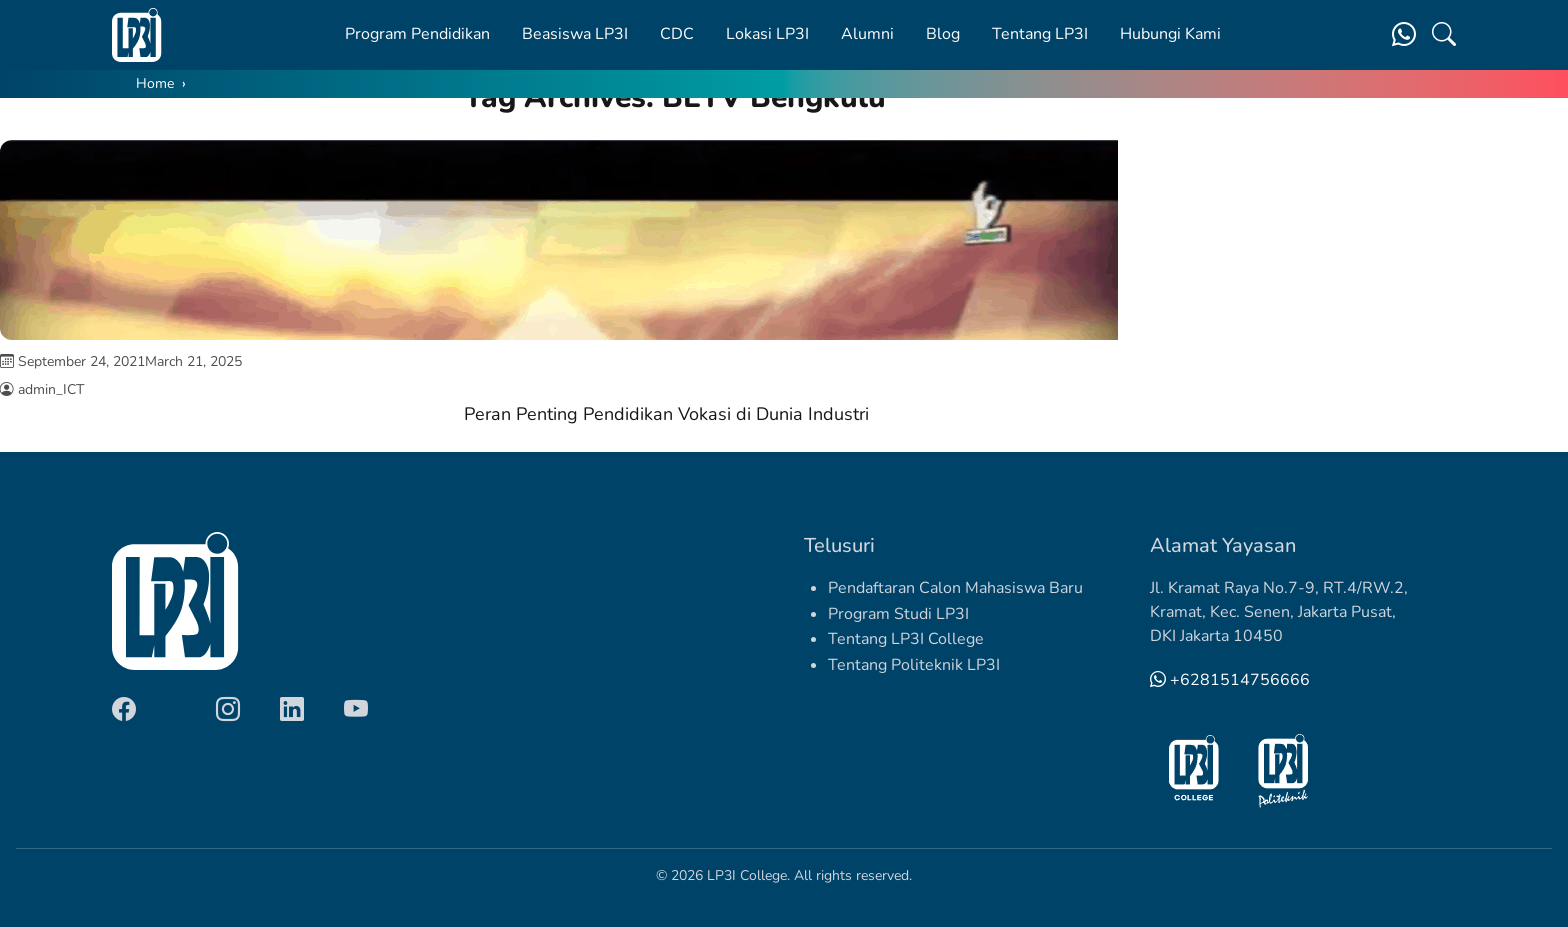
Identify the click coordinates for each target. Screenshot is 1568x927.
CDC (677, 34)
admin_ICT (51, 389)
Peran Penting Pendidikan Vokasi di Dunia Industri (666, 414)
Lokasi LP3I (767, 34)
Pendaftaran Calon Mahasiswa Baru (955, 588)
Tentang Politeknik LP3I (914, 665)
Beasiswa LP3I (575, 34)
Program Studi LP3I (898, 614)
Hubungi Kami (1170, 34)
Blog (943, 34)
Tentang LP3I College (906, 639)
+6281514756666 (1230, 680)
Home (155, 83)
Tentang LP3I (1040, 34)
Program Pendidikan (417, 34)
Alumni (867, 34)
